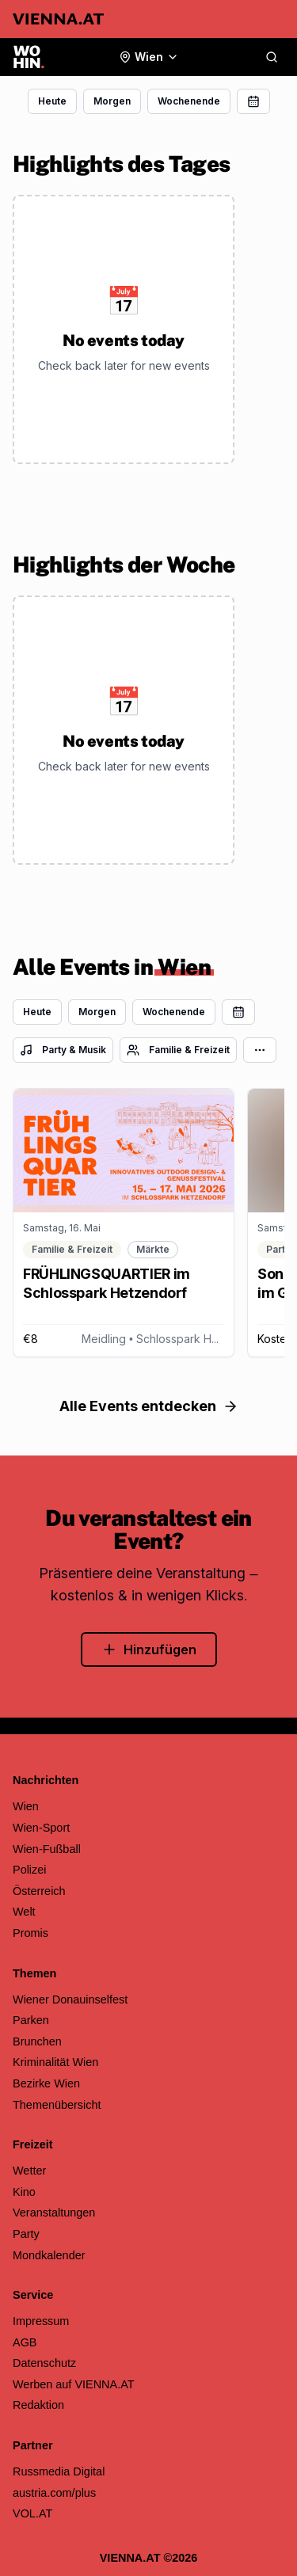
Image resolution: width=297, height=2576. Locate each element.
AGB (25, 2342)
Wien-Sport (41, 1827)
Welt (24, 1911)
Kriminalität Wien (55, 2062)
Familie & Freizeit (178, 1050)
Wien (26, 1806)
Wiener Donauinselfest (70, 1999)
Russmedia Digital (59, 2471)
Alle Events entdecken (148, 1406)
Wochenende (189, 101)
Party (26, 2234)
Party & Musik (63, 1050)
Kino (24, 2192)
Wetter (29, 2170)
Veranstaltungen (54, 2212)
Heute (52, 101)
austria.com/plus (54, 2493)
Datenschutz (44, 2363)
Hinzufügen (148, 1649)
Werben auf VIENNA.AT (74, 2384)
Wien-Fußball (47, 1849)
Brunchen (37, 2041)
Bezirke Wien (46, 2083)
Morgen (112, 101)
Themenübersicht (57, 2104)
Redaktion (38, 2405)
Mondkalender (49, 2255)
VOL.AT (32, 2513)
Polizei (30, 1869)
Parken (31, 2020)
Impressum (41, 2321)
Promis (30, 1933)
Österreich (39, 1891)
